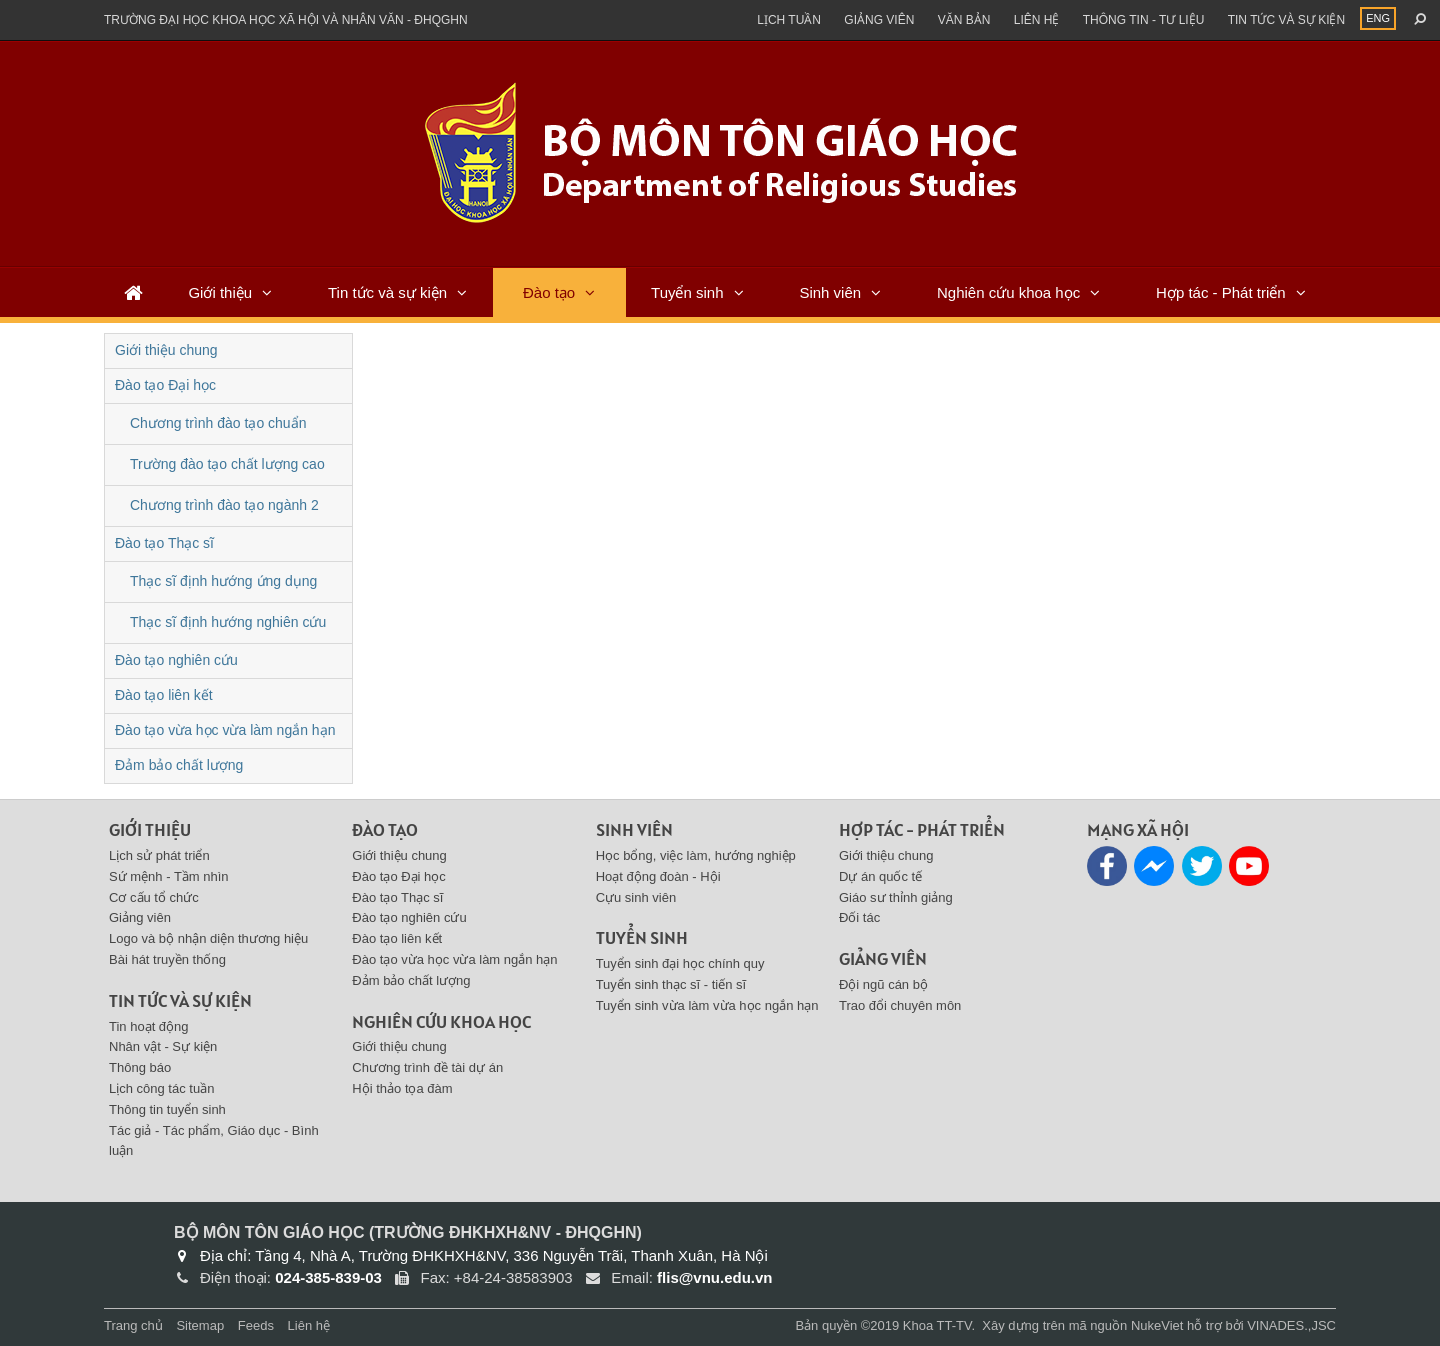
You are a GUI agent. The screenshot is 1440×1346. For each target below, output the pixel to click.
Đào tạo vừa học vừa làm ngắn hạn (225, 730)
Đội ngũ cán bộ (883, 984)
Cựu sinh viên (636, 897)
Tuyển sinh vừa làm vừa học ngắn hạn (707, 1005)
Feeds (256, 1325)
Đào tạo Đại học (165, 385)
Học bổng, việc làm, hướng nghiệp (696, 855)
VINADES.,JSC (1291, 1325)
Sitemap (200, 1325)
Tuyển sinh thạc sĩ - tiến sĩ (671, 984)
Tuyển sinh (687, 292)
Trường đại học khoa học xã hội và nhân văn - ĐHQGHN (286, 20)
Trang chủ (133, 1325)
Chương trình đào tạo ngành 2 (224, 505)
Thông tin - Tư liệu (1144, 20)
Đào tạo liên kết (164, 695)
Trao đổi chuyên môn (900, 1005)
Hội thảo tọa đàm (402, 1088)
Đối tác (859, 917)
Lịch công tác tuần (161, 1088)
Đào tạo (549, 292)
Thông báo (140, 1067)
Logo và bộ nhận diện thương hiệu (208, 938)
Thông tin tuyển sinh (167, 1109)
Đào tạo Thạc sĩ (164, 543)
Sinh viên (830, 292)
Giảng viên (879, 20)
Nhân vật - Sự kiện (163, 1046)
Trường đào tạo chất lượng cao (227, 464)
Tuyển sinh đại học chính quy (680, 963)
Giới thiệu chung (166, 350)
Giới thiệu (220, 292)
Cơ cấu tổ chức (154, 897)
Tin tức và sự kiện (1286, 20)
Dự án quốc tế (880, 876)
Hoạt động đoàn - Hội (658, 876)
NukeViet (1157, 1325)
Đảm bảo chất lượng (179, 765)
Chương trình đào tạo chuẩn (218, 423)
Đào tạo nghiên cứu (176, 660)
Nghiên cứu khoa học (1008, 292)
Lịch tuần (789, 20)
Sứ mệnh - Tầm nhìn (169, 876)
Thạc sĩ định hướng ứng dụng (223, 581)
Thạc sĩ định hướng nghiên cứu (228, 622)
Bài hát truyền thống (167, 959)
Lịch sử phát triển (159, 855)
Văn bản (964, 20)
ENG (1378, 18)
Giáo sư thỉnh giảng (896, 897)
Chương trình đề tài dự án (427, 1067)
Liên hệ (1037, 20)
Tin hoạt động (149, 1026)
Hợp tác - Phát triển (1221, 292)
